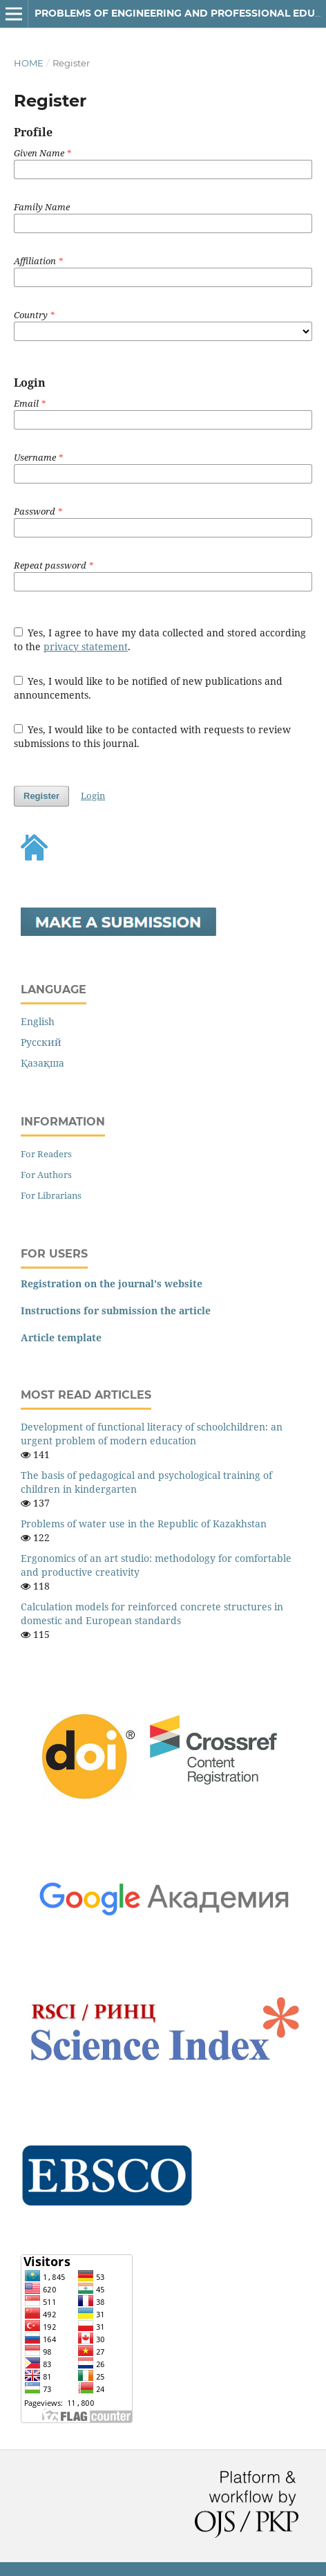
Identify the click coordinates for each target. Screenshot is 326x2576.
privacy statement (86, 646)
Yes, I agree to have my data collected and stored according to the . (160, 639)
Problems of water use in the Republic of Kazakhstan (144, 1523)
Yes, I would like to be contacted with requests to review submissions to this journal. (152, 736)
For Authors (46, 1174)
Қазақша (42, 1062)
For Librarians (51, 1195)
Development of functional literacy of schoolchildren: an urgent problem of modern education (151, 1433)
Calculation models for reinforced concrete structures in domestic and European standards (152, 1613)
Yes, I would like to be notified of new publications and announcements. (148, 687)
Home (29, 62)
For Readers (46, 1154)
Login (93, 795)
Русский (41, 1042)
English (38, 1021)
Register (41, 796)
